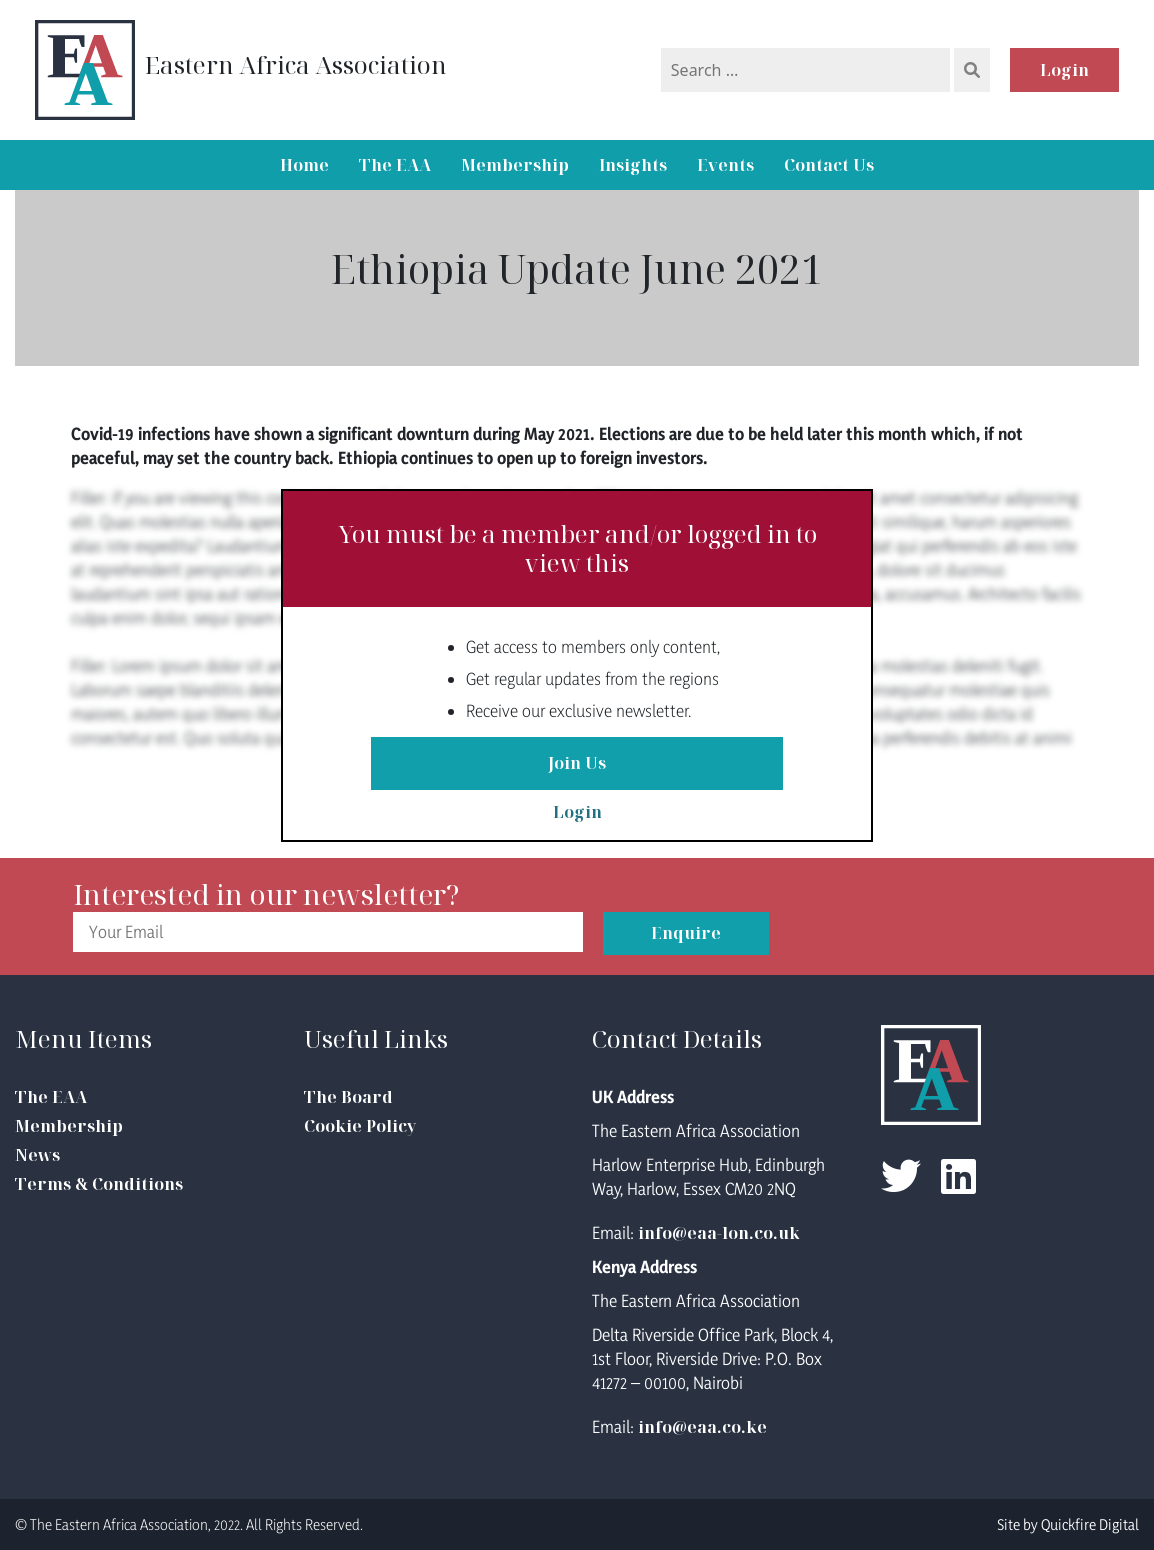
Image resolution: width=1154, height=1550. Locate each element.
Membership (515, 165)
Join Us (577, 764)
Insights (633, 165)
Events (725, 165)
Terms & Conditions (99, 1184)
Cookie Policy (360, 1126)
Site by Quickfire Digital (1068, 1524)
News (37, 1155)
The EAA (395, 165)
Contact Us (829, 165)
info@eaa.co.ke (702, 1427)
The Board (348, 1097)
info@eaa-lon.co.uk (719, 1233)
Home (304, 165)
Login (1064, 70)
